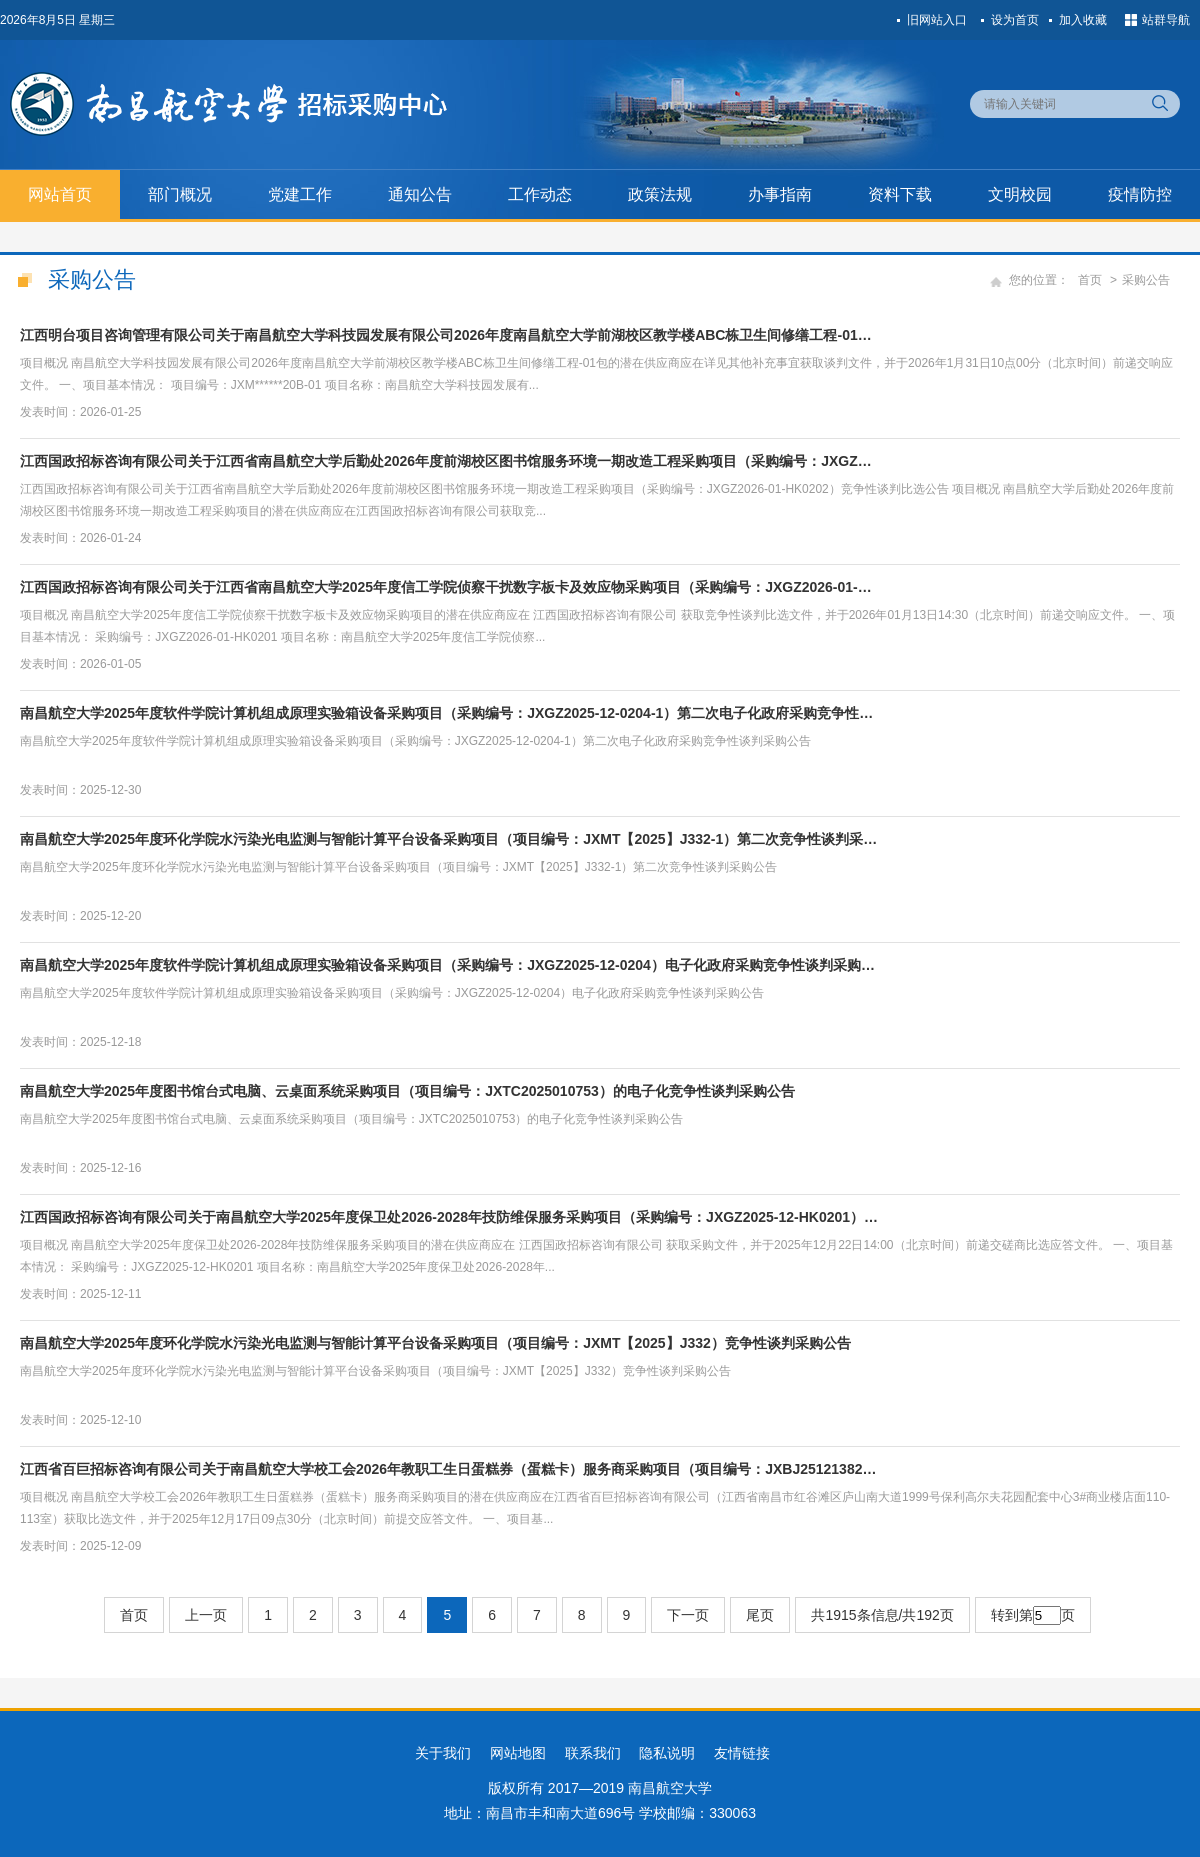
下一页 (688, 1615)
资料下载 (900, 194)
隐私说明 (667, 1753)
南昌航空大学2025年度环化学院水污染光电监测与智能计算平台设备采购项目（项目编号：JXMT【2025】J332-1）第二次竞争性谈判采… (448, 839)
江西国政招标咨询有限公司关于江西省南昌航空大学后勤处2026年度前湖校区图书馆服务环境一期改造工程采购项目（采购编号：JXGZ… (446, 461)
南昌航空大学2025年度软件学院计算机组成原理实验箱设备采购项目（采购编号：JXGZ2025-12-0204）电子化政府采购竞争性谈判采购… (447, 965)
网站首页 (60, 194)
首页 (1090, 280)
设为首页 (1015, 20)
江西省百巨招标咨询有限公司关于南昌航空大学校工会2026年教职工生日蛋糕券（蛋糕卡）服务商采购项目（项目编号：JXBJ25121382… (448, 1469)
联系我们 (593, 1753)
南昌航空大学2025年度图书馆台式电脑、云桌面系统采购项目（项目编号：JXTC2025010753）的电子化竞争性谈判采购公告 (407, 1091)
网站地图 (518, 1753)
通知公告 (420, 194)
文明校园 (1020, 194)
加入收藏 (1083, 20)
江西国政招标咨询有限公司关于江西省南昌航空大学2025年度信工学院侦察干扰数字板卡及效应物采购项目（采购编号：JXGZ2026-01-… (446, 587)
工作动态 (540, 194)
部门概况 (180, 194)
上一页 (206, 1615)
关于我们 (443, 1753)
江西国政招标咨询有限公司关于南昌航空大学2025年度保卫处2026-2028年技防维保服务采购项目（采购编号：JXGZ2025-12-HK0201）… (449, 1217)
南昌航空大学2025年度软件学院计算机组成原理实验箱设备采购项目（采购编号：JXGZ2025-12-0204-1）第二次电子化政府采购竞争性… (446, 713)
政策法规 (660, 194)
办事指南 (780, 194)
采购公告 (1146, 280)
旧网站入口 (937, 20)
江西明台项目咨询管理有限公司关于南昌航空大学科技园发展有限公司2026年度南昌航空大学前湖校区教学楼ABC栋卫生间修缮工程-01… (446, 335)
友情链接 (742, 1753)
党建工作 (300, 194)
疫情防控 (1140, 194)
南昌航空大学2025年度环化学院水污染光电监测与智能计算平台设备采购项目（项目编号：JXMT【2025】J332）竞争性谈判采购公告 (435, 1343)
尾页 (760, 1615)
